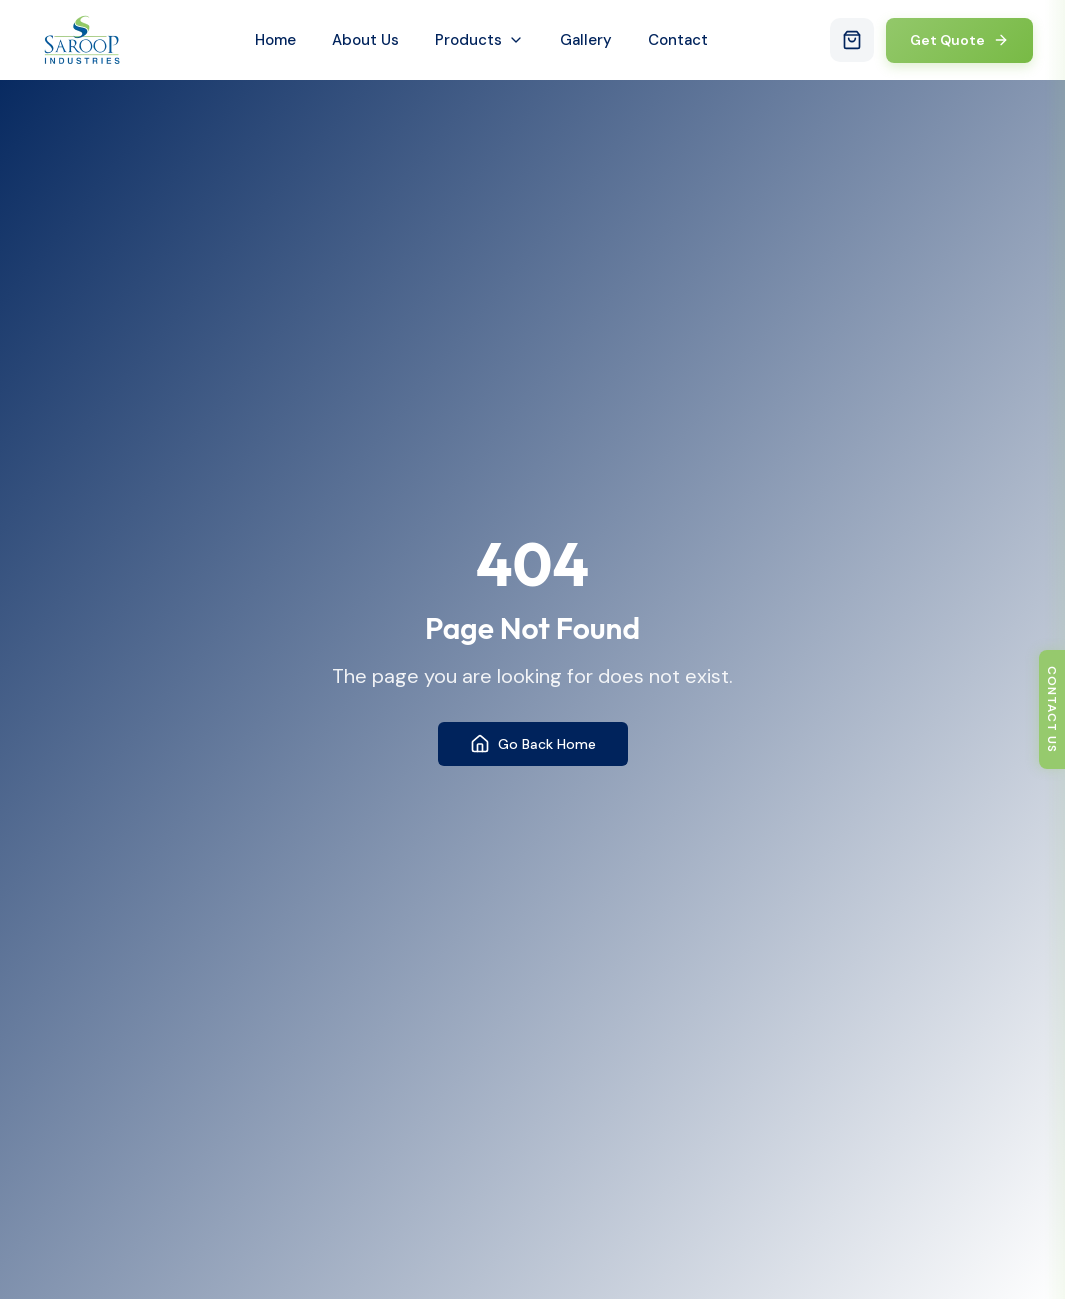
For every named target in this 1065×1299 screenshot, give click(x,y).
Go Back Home (533, 744)
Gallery (586, 40)
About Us (365, 40)
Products (479, 40)
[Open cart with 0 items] (852, 40)
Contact (678, 40)
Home (275, 40)
